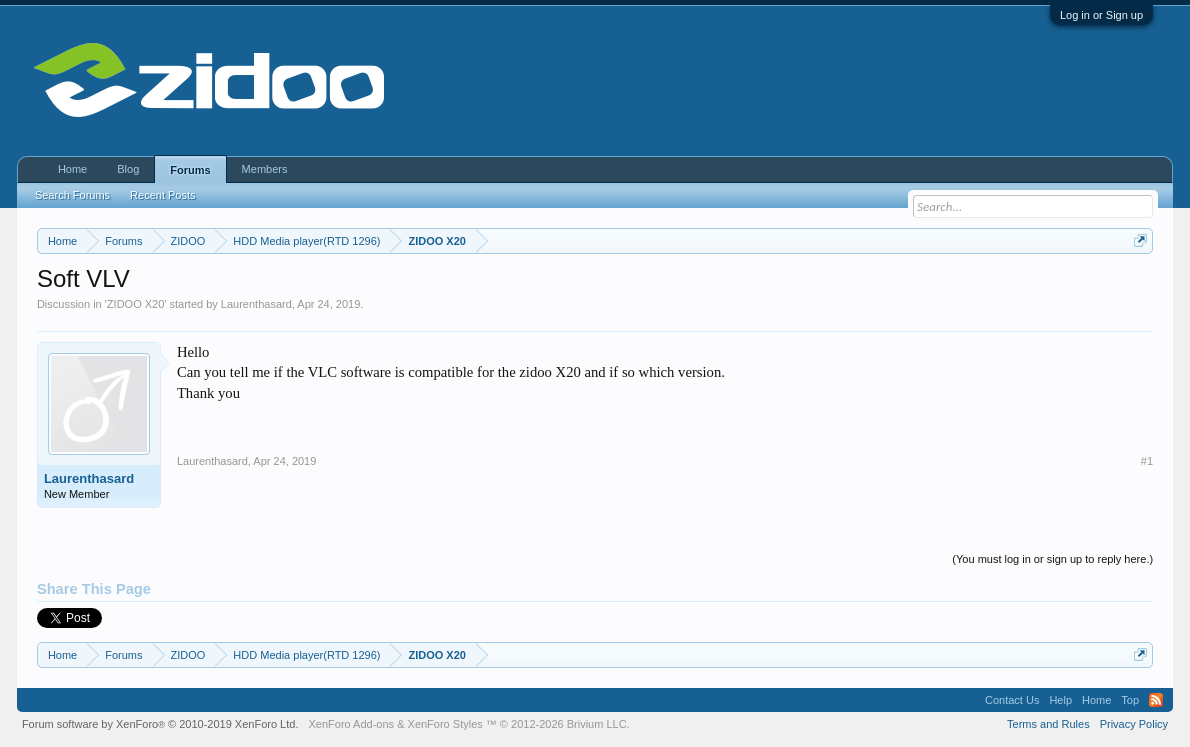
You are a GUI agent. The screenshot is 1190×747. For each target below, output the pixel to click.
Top (1130, 700)
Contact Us (1012, 700)
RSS (1156, 700)
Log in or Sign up (1101, 15)
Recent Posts (162, 195)
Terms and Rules (1048, 724)
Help (1060, 700)
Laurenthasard (256, 304)
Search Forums (72, 195)
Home (72, 169)
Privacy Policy (1134, 724)
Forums (190, 170)
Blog (128, 169)
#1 (1147, 461)
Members (265, 169)
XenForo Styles (445, 724)
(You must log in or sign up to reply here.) (1052, 559)
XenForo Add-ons (351, 724)
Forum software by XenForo (160, 724)
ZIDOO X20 (135, 304)
